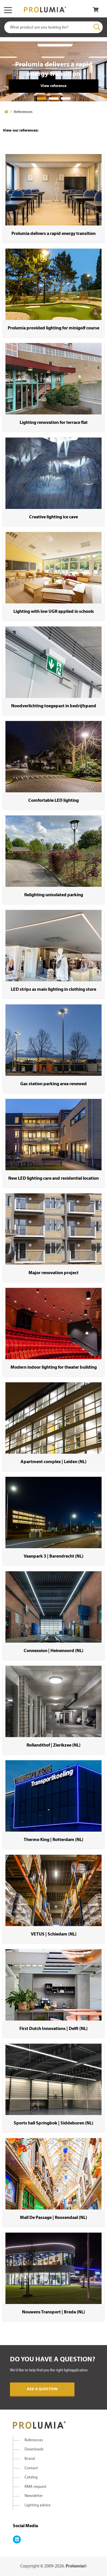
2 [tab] (53, 98)
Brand (30, 2459)
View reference (53, 86)
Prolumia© (76, 2566)
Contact (31, 2468)
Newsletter (34, 2496)
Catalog (31, 2477)
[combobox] (53, 27)
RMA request (36, 2487)
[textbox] (53, 27)
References (34, 2440)
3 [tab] (65, 98)
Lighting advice (38, 2505)
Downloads (34, 2449)
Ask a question (42, 2389)
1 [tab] (42, 98)
